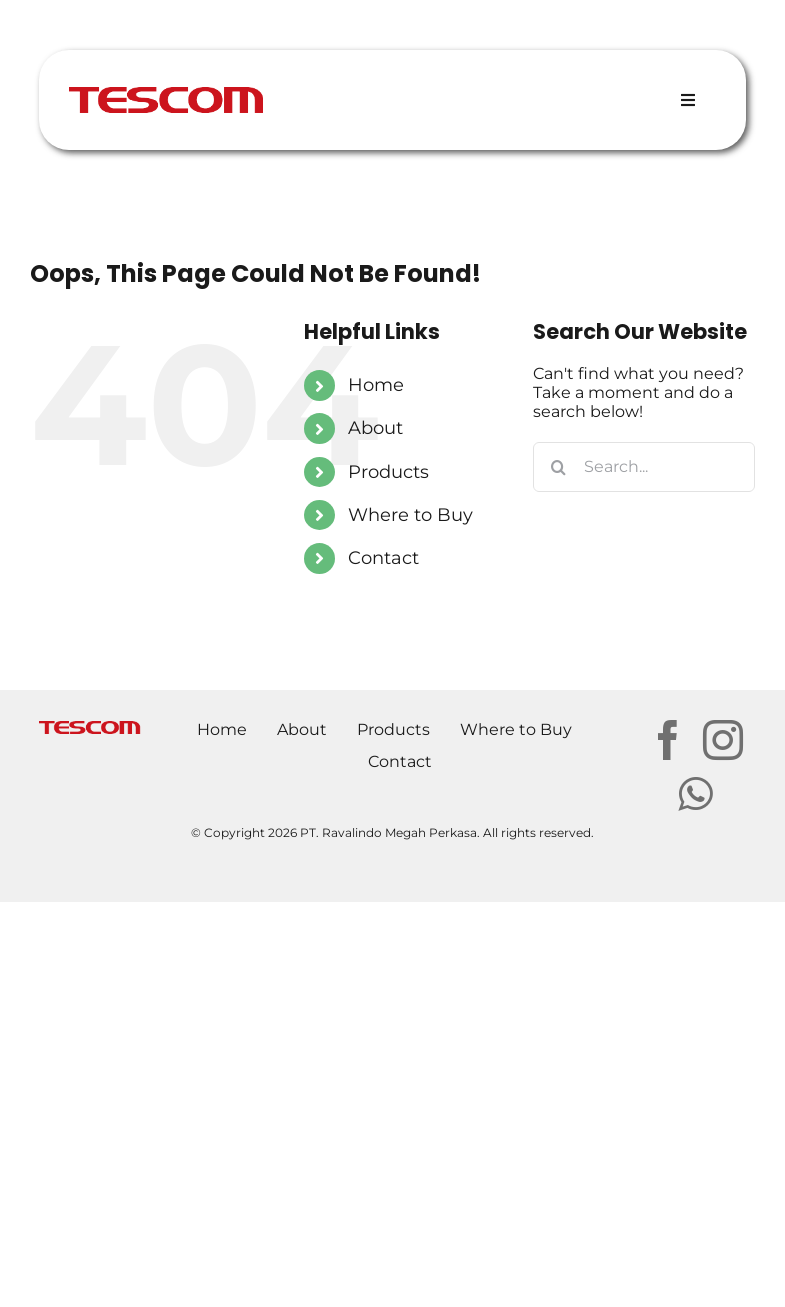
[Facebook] (668, 740)
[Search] (558, 467)
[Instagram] (723, 740)
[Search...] (644, 467)
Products (388, 472)
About (375, 428)
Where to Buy (410, 515)
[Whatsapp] (695, 794)
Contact (383, 558)
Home (376, 385)
